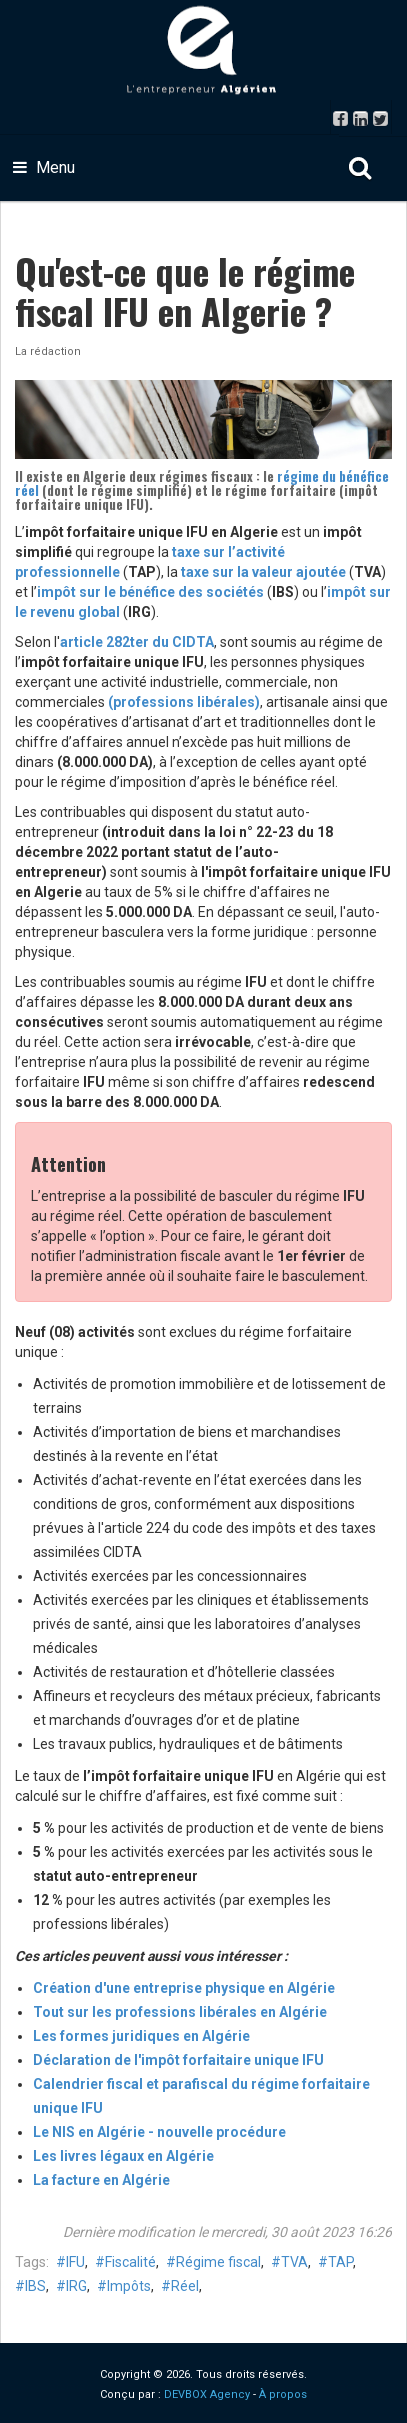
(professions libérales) (184, 702)
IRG (76, 2286)
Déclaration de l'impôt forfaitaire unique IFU (178, 2060)
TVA (294, 2262)
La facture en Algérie (101, 2180)
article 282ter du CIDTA (137, 642)
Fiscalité (130, 2262)
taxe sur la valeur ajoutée (265, 572)
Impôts (129, 2286)
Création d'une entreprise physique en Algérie (184, 1988)
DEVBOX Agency (207, 2394)
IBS (35, 2286)
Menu (44, 167)
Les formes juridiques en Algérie (141, 2036)
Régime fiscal (218, 2262)
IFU (75, 2262)
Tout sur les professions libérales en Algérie (180, 2012)
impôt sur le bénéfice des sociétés (150, 592)
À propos (283, 2394)
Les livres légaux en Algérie (123, 2156)
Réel (185, 2286)
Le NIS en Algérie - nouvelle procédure (159, 2132)
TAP (340, 2262)
